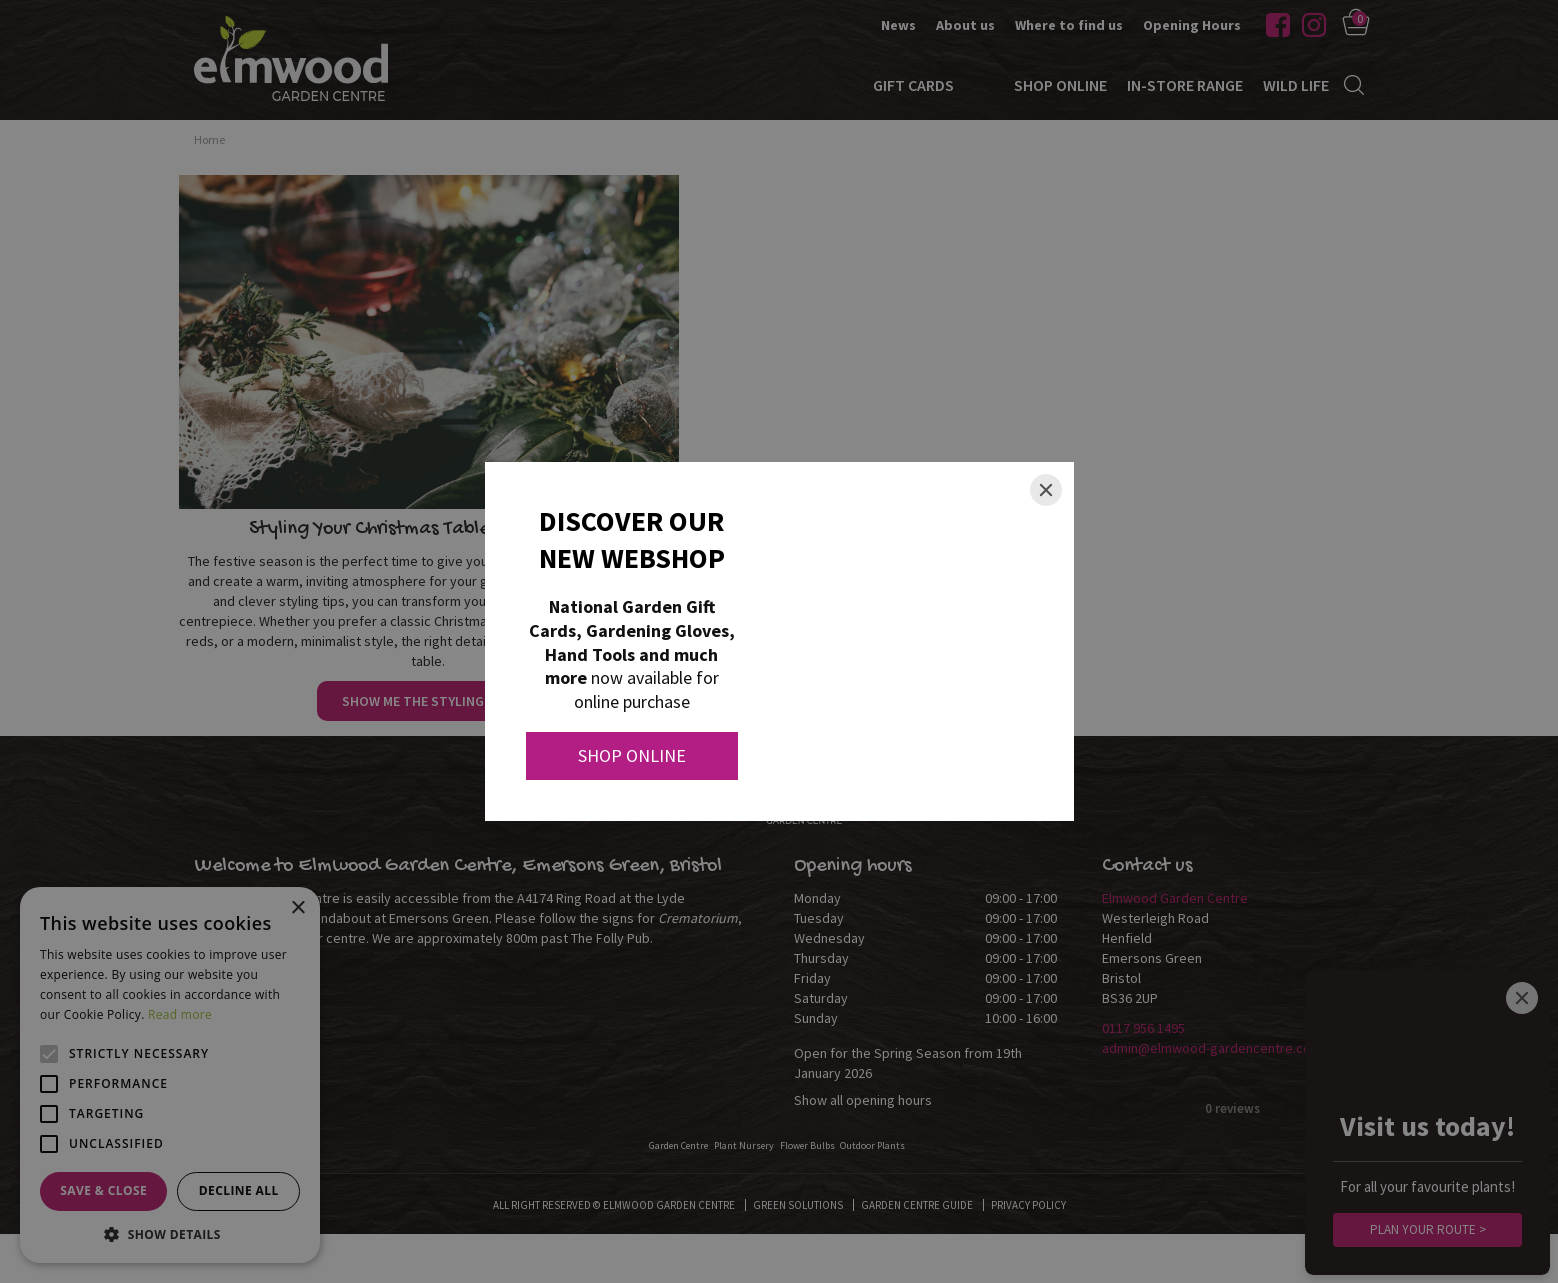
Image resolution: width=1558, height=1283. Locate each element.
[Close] (1046, 490)
